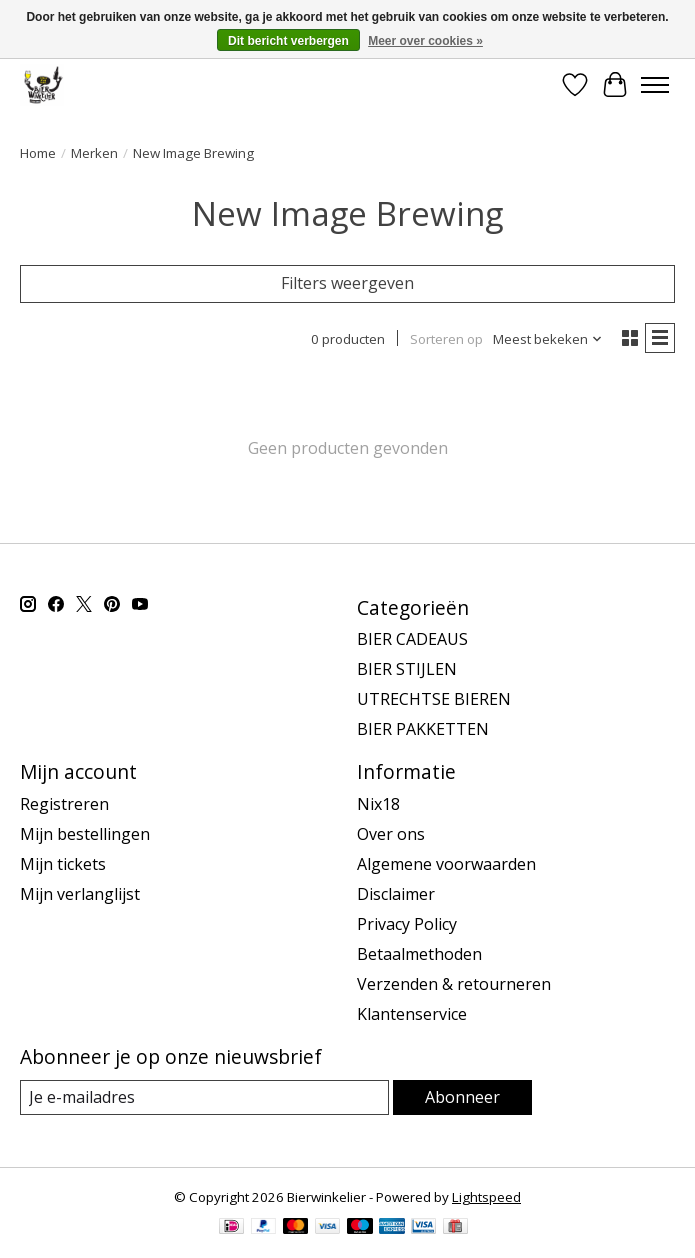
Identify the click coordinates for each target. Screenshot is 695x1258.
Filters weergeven (347, 283)
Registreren (64, 804)
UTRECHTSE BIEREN (434, 699)
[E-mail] (204, 1097)
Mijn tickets (63, 864)
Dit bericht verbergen (288, 41)
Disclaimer (396, 894)
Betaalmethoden (419, 954)
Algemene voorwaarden (446, 864)
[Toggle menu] (655, 85)
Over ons (391, 834)
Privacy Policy (407, 924)
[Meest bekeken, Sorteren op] (548, 339)
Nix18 (378, 804)
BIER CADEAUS (412, 639)
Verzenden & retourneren (454, 984)
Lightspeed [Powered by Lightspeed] (486, 1197)
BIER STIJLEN (407, 669)
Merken (94, 153)
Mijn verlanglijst (80, 894)
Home (38, 153)
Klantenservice (412, 1014)
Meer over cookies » (425, 41)
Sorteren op (446, 339)
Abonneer (462, 1097)
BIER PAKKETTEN (423, 729)
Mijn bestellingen (85, 834)
